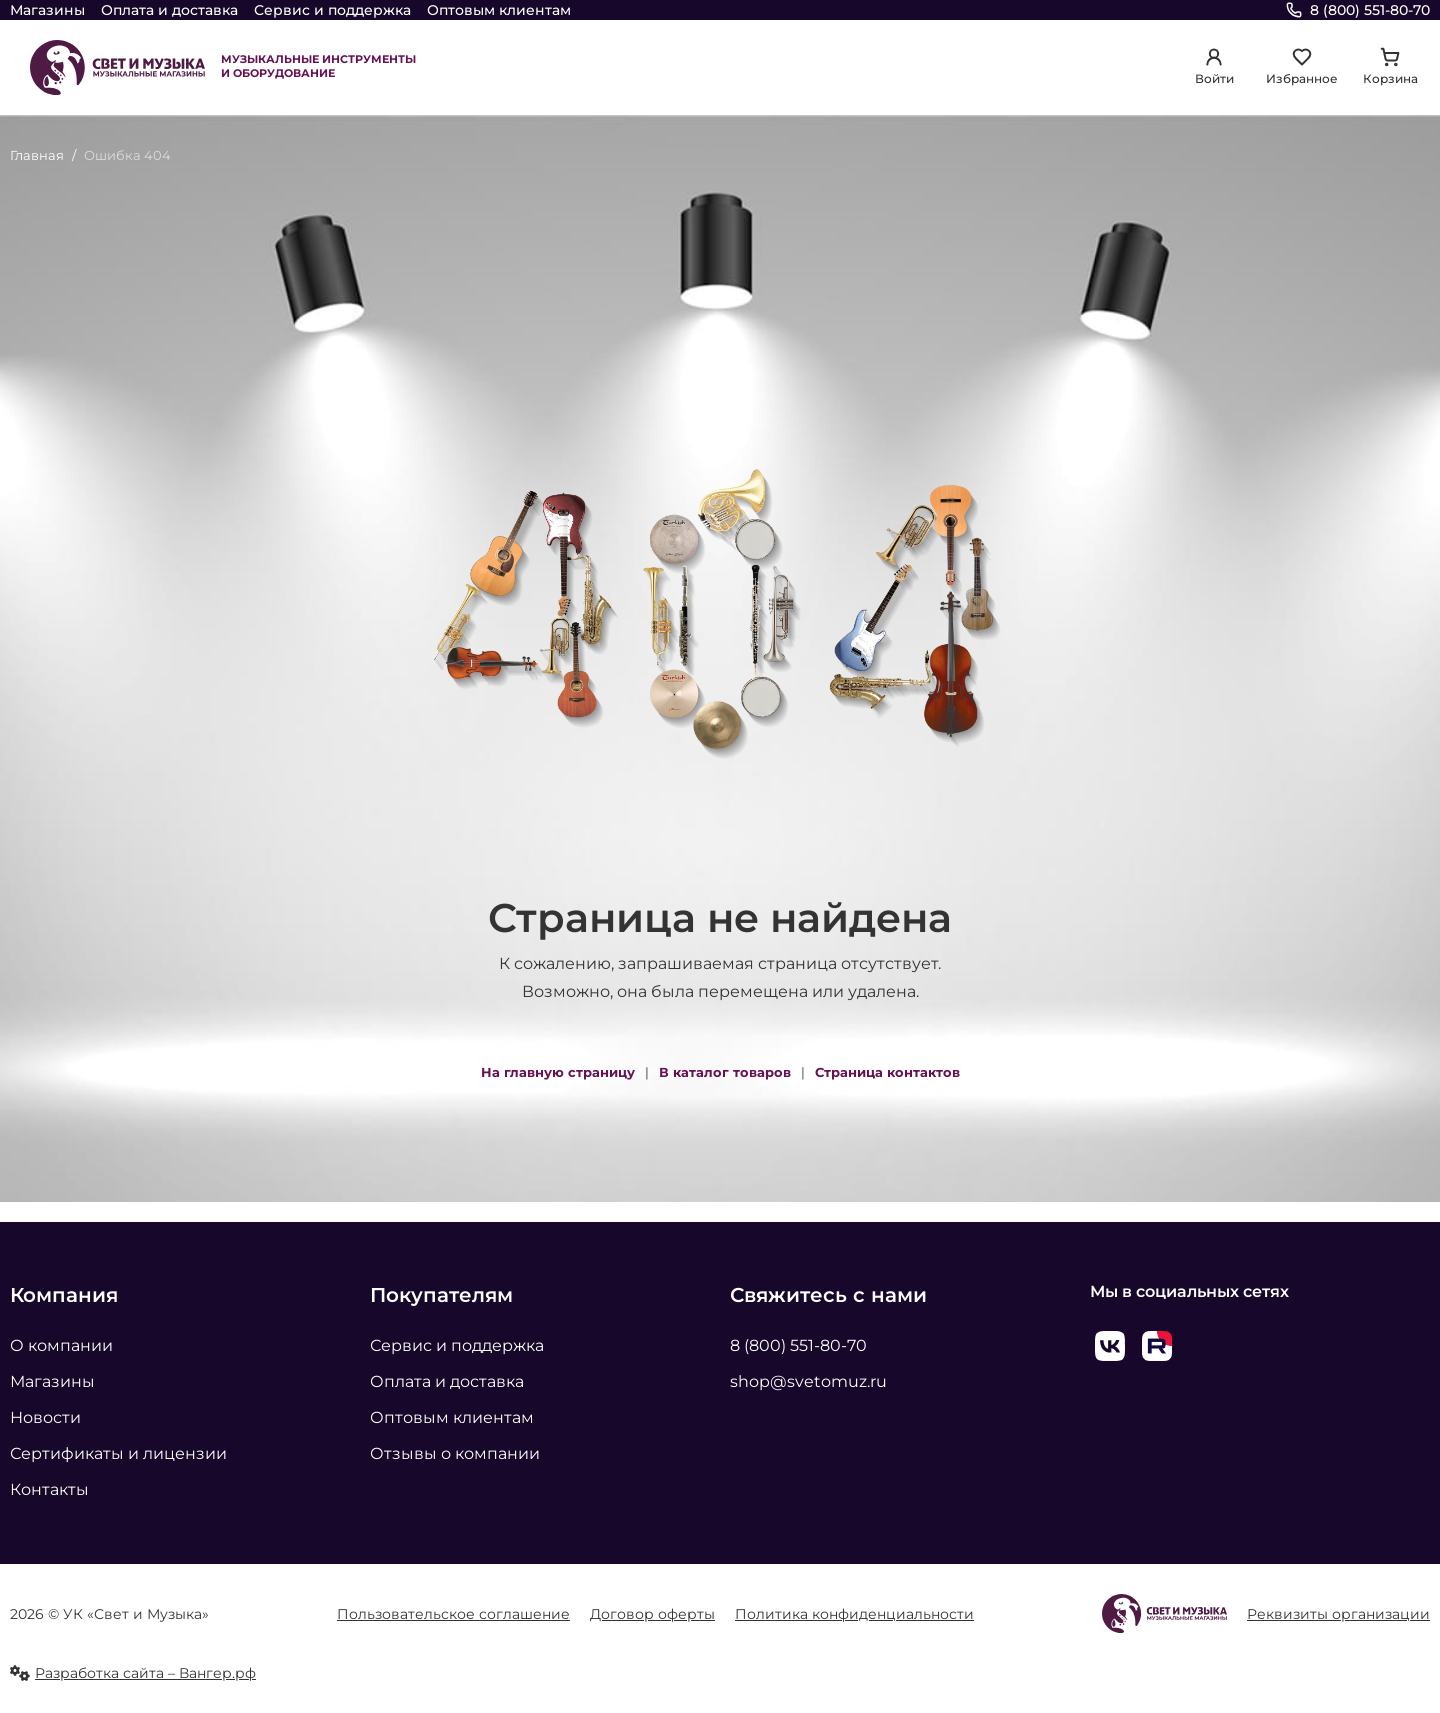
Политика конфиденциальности (854, 1614)
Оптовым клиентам (499, 10)
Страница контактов (887, 1072)
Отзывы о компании (455, 1453)
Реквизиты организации (1338, 1614)
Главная (37, 155)
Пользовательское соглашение (453, 1614)
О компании (61, 1345)
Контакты (49, 1489)
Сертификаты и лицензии (118, 1453)
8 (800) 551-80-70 (798, 1345)
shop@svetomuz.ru (808, 1381)
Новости (45, 1417)
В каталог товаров (725, 1072)
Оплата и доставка (169, 10)
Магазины (47, 10)
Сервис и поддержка (332, 10)
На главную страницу (558, 1072)
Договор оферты (652, 1614)
